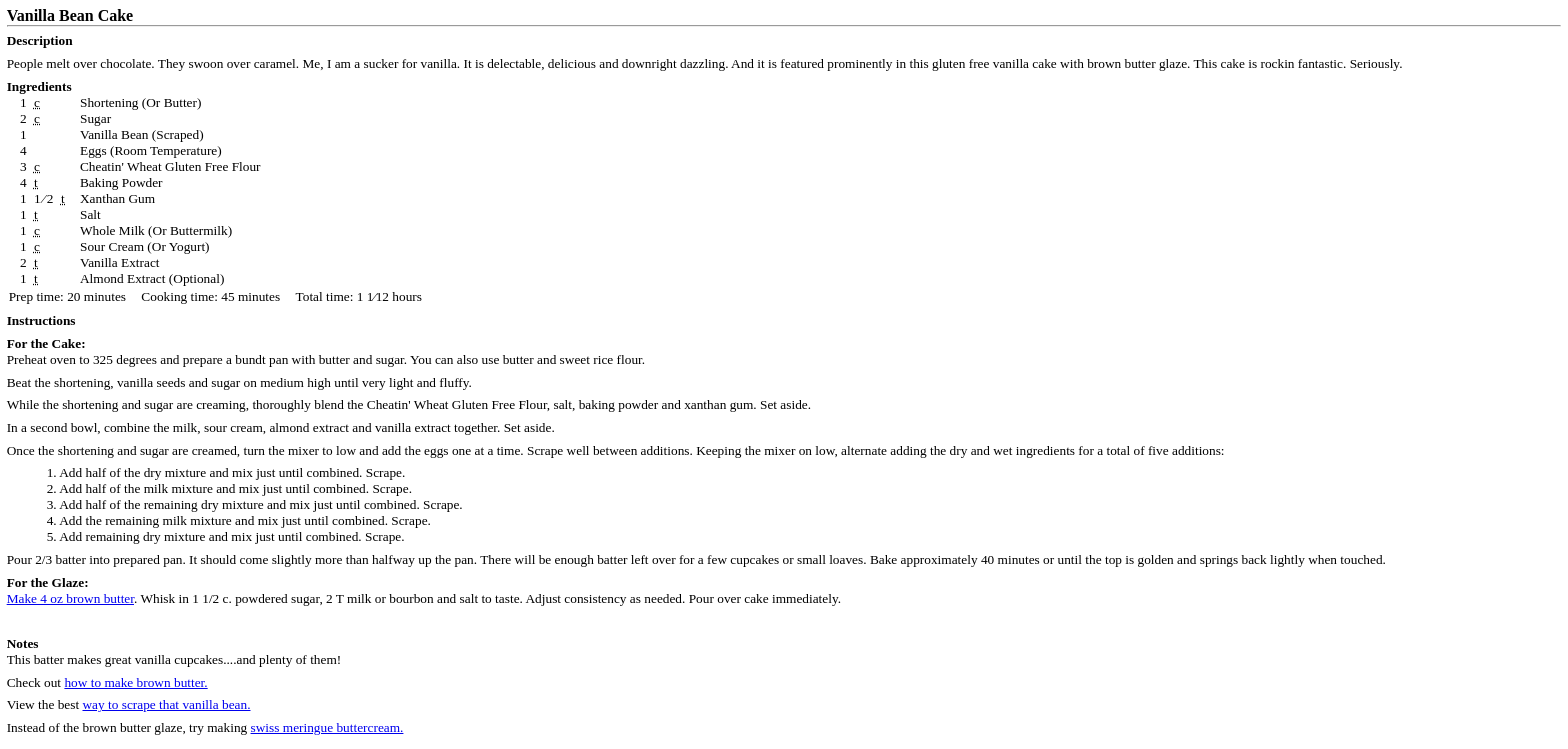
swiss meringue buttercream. (327, 727)
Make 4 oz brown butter (70, 598)
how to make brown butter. (135, 682)
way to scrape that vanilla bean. (166, 704)
